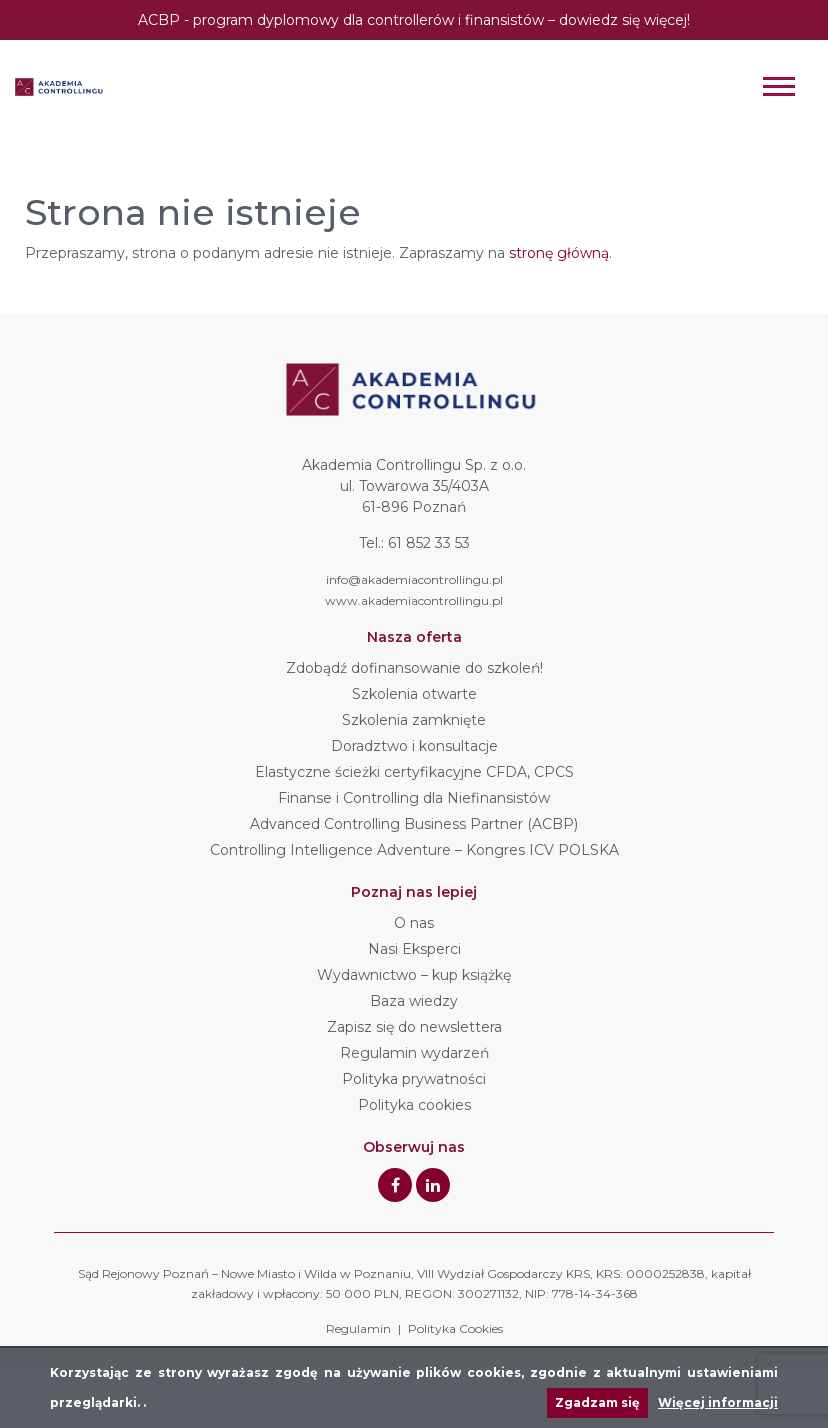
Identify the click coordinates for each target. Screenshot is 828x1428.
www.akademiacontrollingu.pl (414, 600)
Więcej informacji (718, 1402)
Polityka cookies (414, 1105)
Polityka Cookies (455, 1328)
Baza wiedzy (414, 1001)
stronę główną (559, 253)
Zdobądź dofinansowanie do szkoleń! (414, 668)
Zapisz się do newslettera (414, 1027)
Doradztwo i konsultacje (414, 746)
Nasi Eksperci (414, 949)
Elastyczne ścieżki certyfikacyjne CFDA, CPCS (414, 772)
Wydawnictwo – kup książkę (414, 975)
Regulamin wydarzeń (414, 1053)
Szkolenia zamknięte (414, 720)
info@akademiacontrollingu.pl (414, 579)
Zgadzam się (597, 1402)
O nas (414, 923)
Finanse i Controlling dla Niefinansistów (414, 798)
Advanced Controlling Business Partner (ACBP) (414, 824)
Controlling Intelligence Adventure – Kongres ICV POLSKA (414, 850)
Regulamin (358, 1328)
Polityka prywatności (414, 1079)
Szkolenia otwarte (414, 694)
